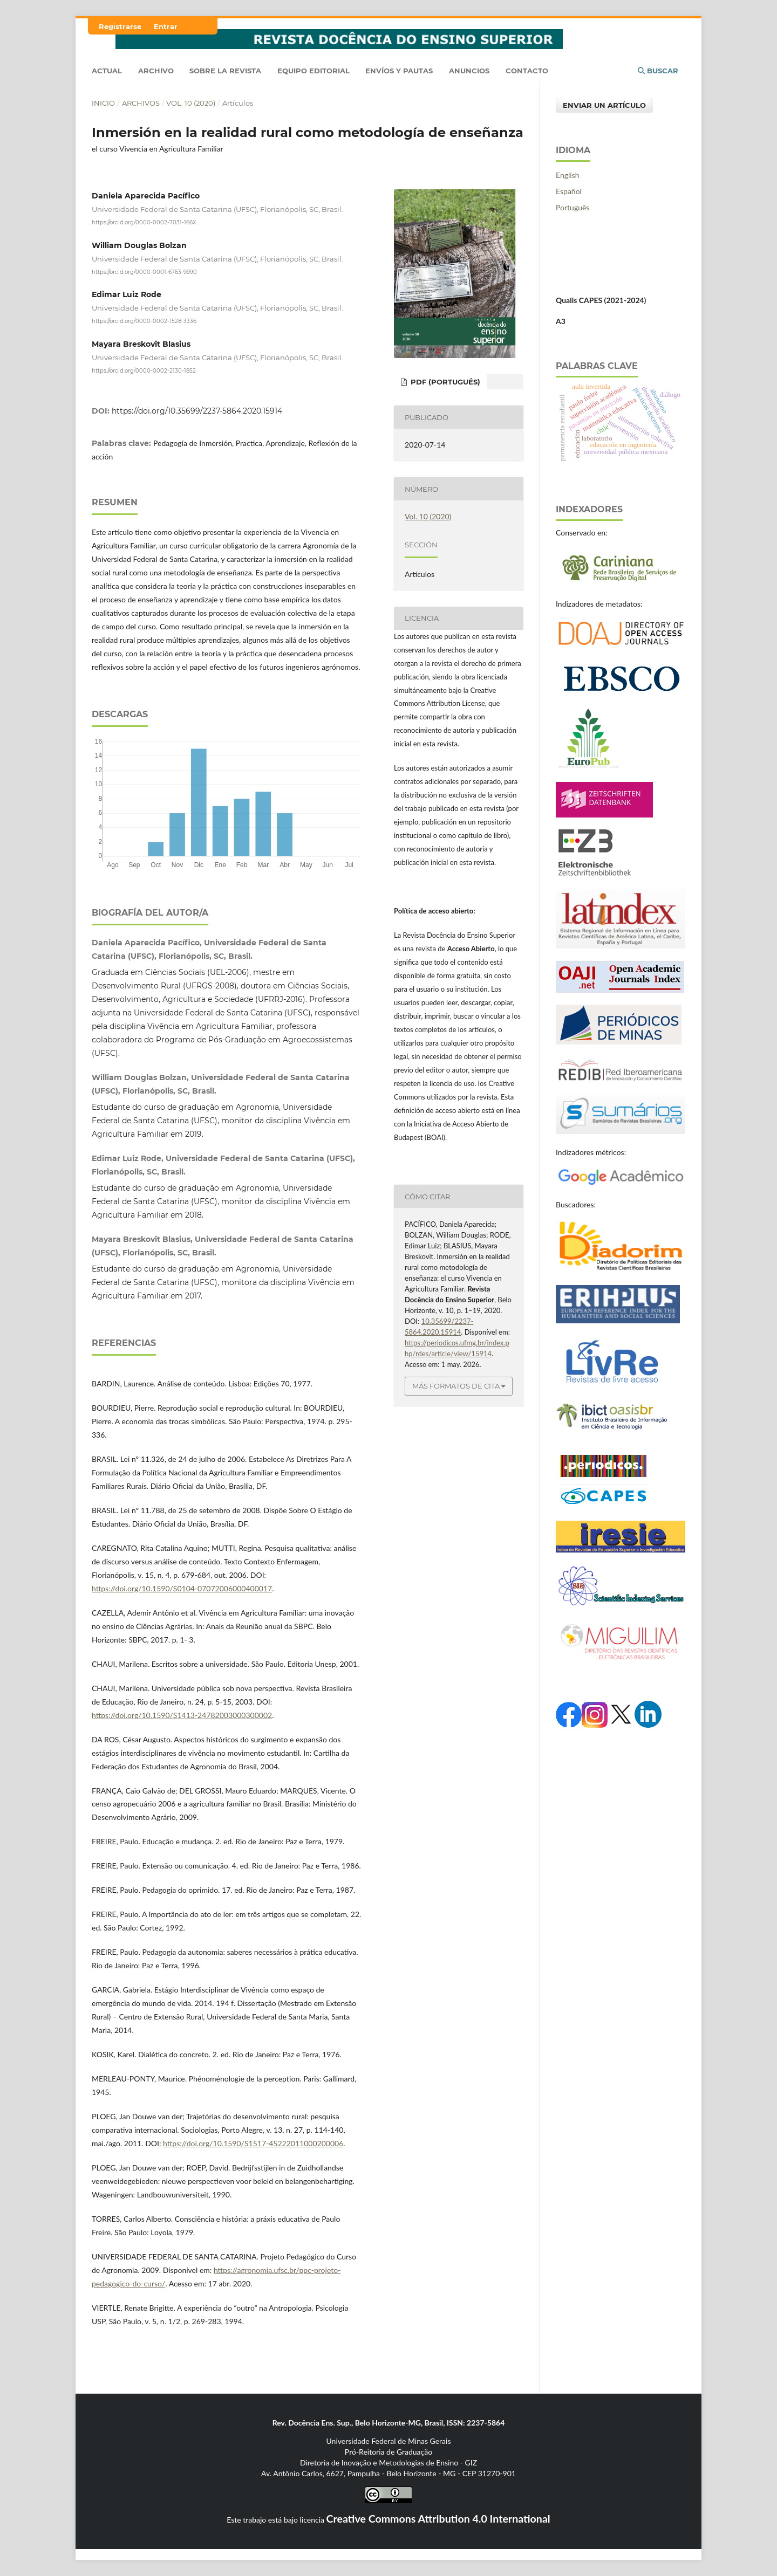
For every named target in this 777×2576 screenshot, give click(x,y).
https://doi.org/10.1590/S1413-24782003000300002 (182, 1715)
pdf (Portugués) (444, 381)
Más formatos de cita (456, 1386)
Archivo (156, 70)
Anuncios (469, 70)
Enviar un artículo (604, 105)
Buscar (658, 70)
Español (569, 191)
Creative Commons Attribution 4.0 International (438, 2518)
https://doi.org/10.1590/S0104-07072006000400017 (182, 1588)
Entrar (166, 26)
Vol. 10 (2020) (190, 103)
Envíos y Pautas (399, 70)
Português (572, 207)
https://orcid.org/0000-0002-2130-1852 (144, 370)
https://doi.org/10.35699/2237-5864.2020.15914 (197, 411)
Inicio (103, 103)
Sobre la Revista (225, 70)
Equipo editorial (313, 70)
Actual (107, 70)
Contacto (527, 70)
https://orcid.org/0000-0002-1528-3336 (144, 321)
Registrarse (120, 26)
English (568, 175)
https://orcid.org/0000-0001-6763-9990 (144, 271)
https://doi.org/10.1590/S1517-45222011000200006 (253, 2143)
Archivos (141, 103)
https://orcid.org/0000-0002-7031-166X (144, 222)
